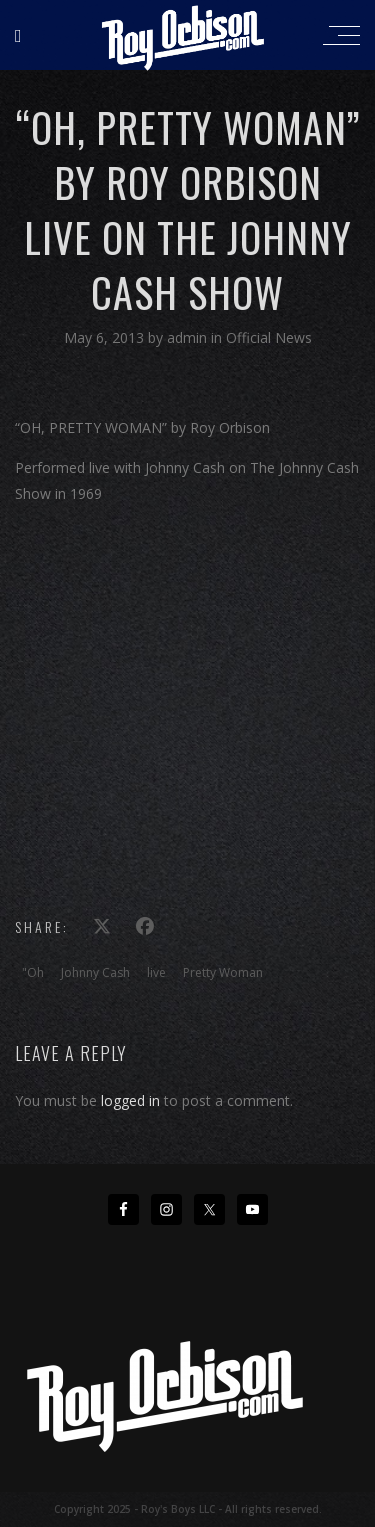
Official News (269, 337)
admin (189, 337)
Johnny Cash (95, 972)
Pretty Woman (223, 972)
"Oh (33, 972)
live (156, 972)
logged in (130, 1100)
